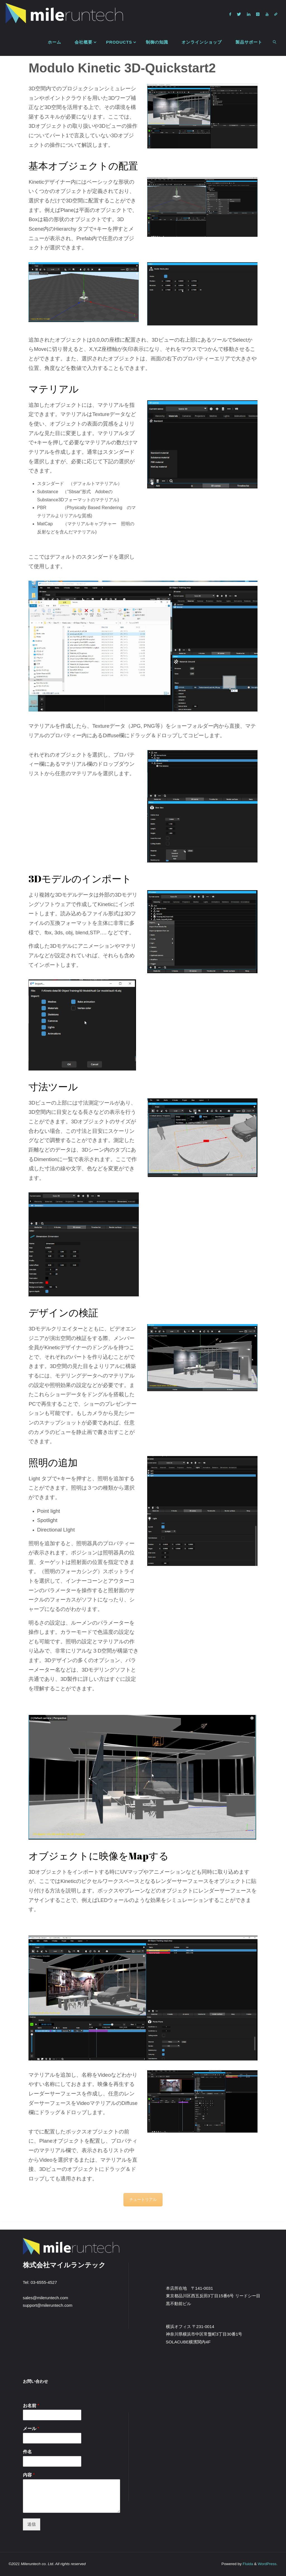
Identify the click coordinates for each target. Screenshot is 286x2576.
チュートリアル (143, 2199)
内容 (29, 2475)
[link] (274, 42)
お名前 (31, 2405)
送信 (31, 2524)
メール (31, 2428)
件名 (27, 2451)
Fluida (247, 2564)
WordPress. (267, 2564)
